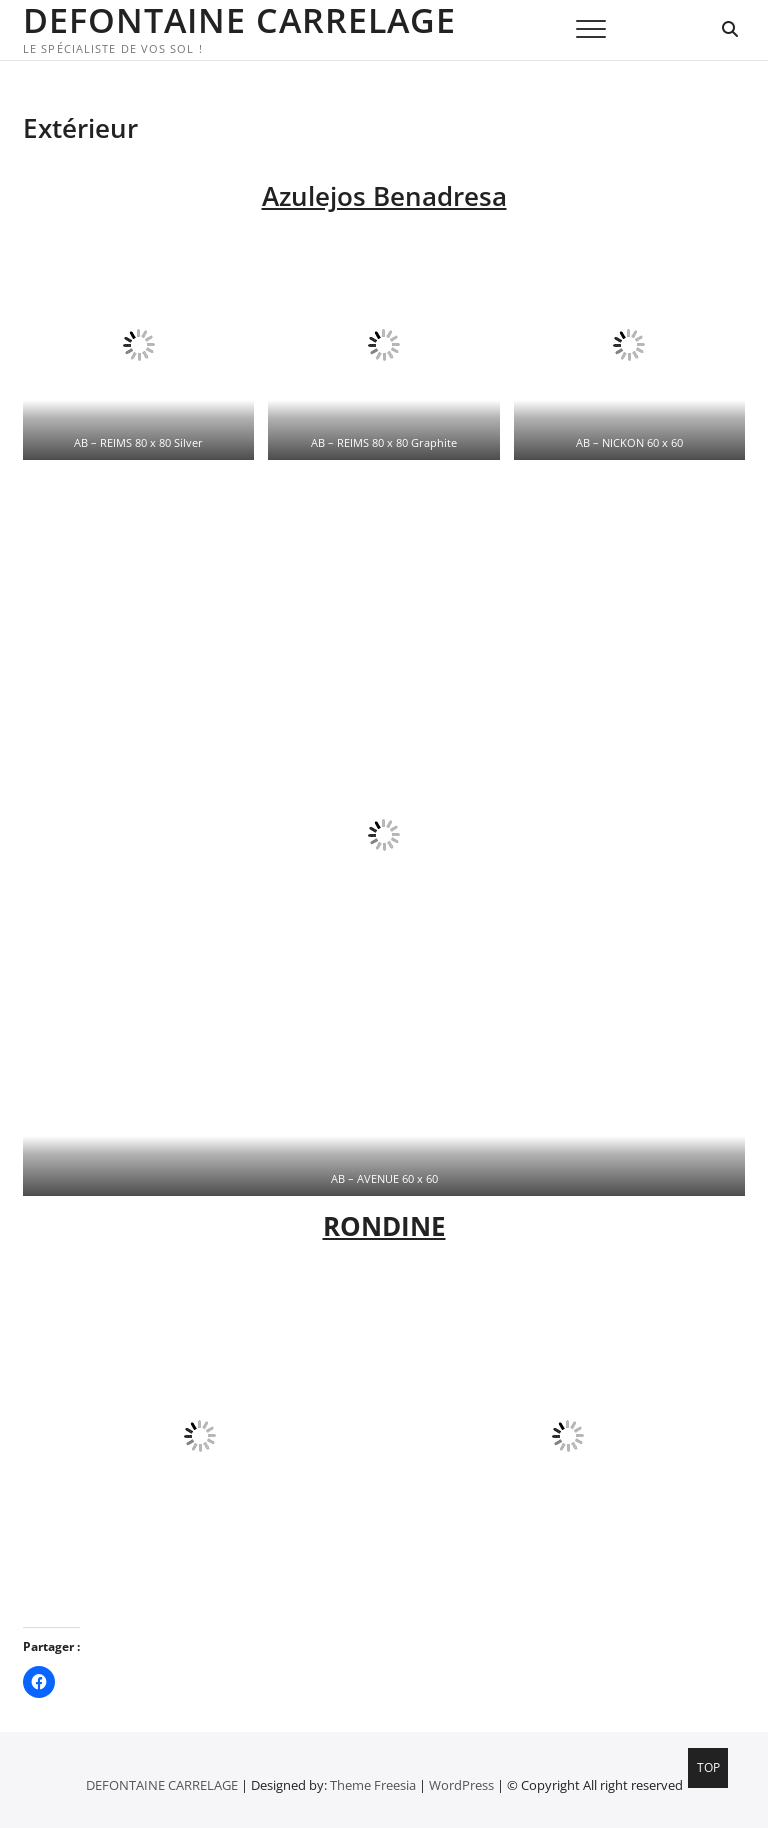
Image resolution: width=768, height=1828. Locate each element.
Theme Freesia (373, 1785)
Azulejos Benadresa (384, 196)
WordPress (461, 1785)
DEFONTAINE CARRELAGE (239, 20)
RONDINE (384, 1226)
